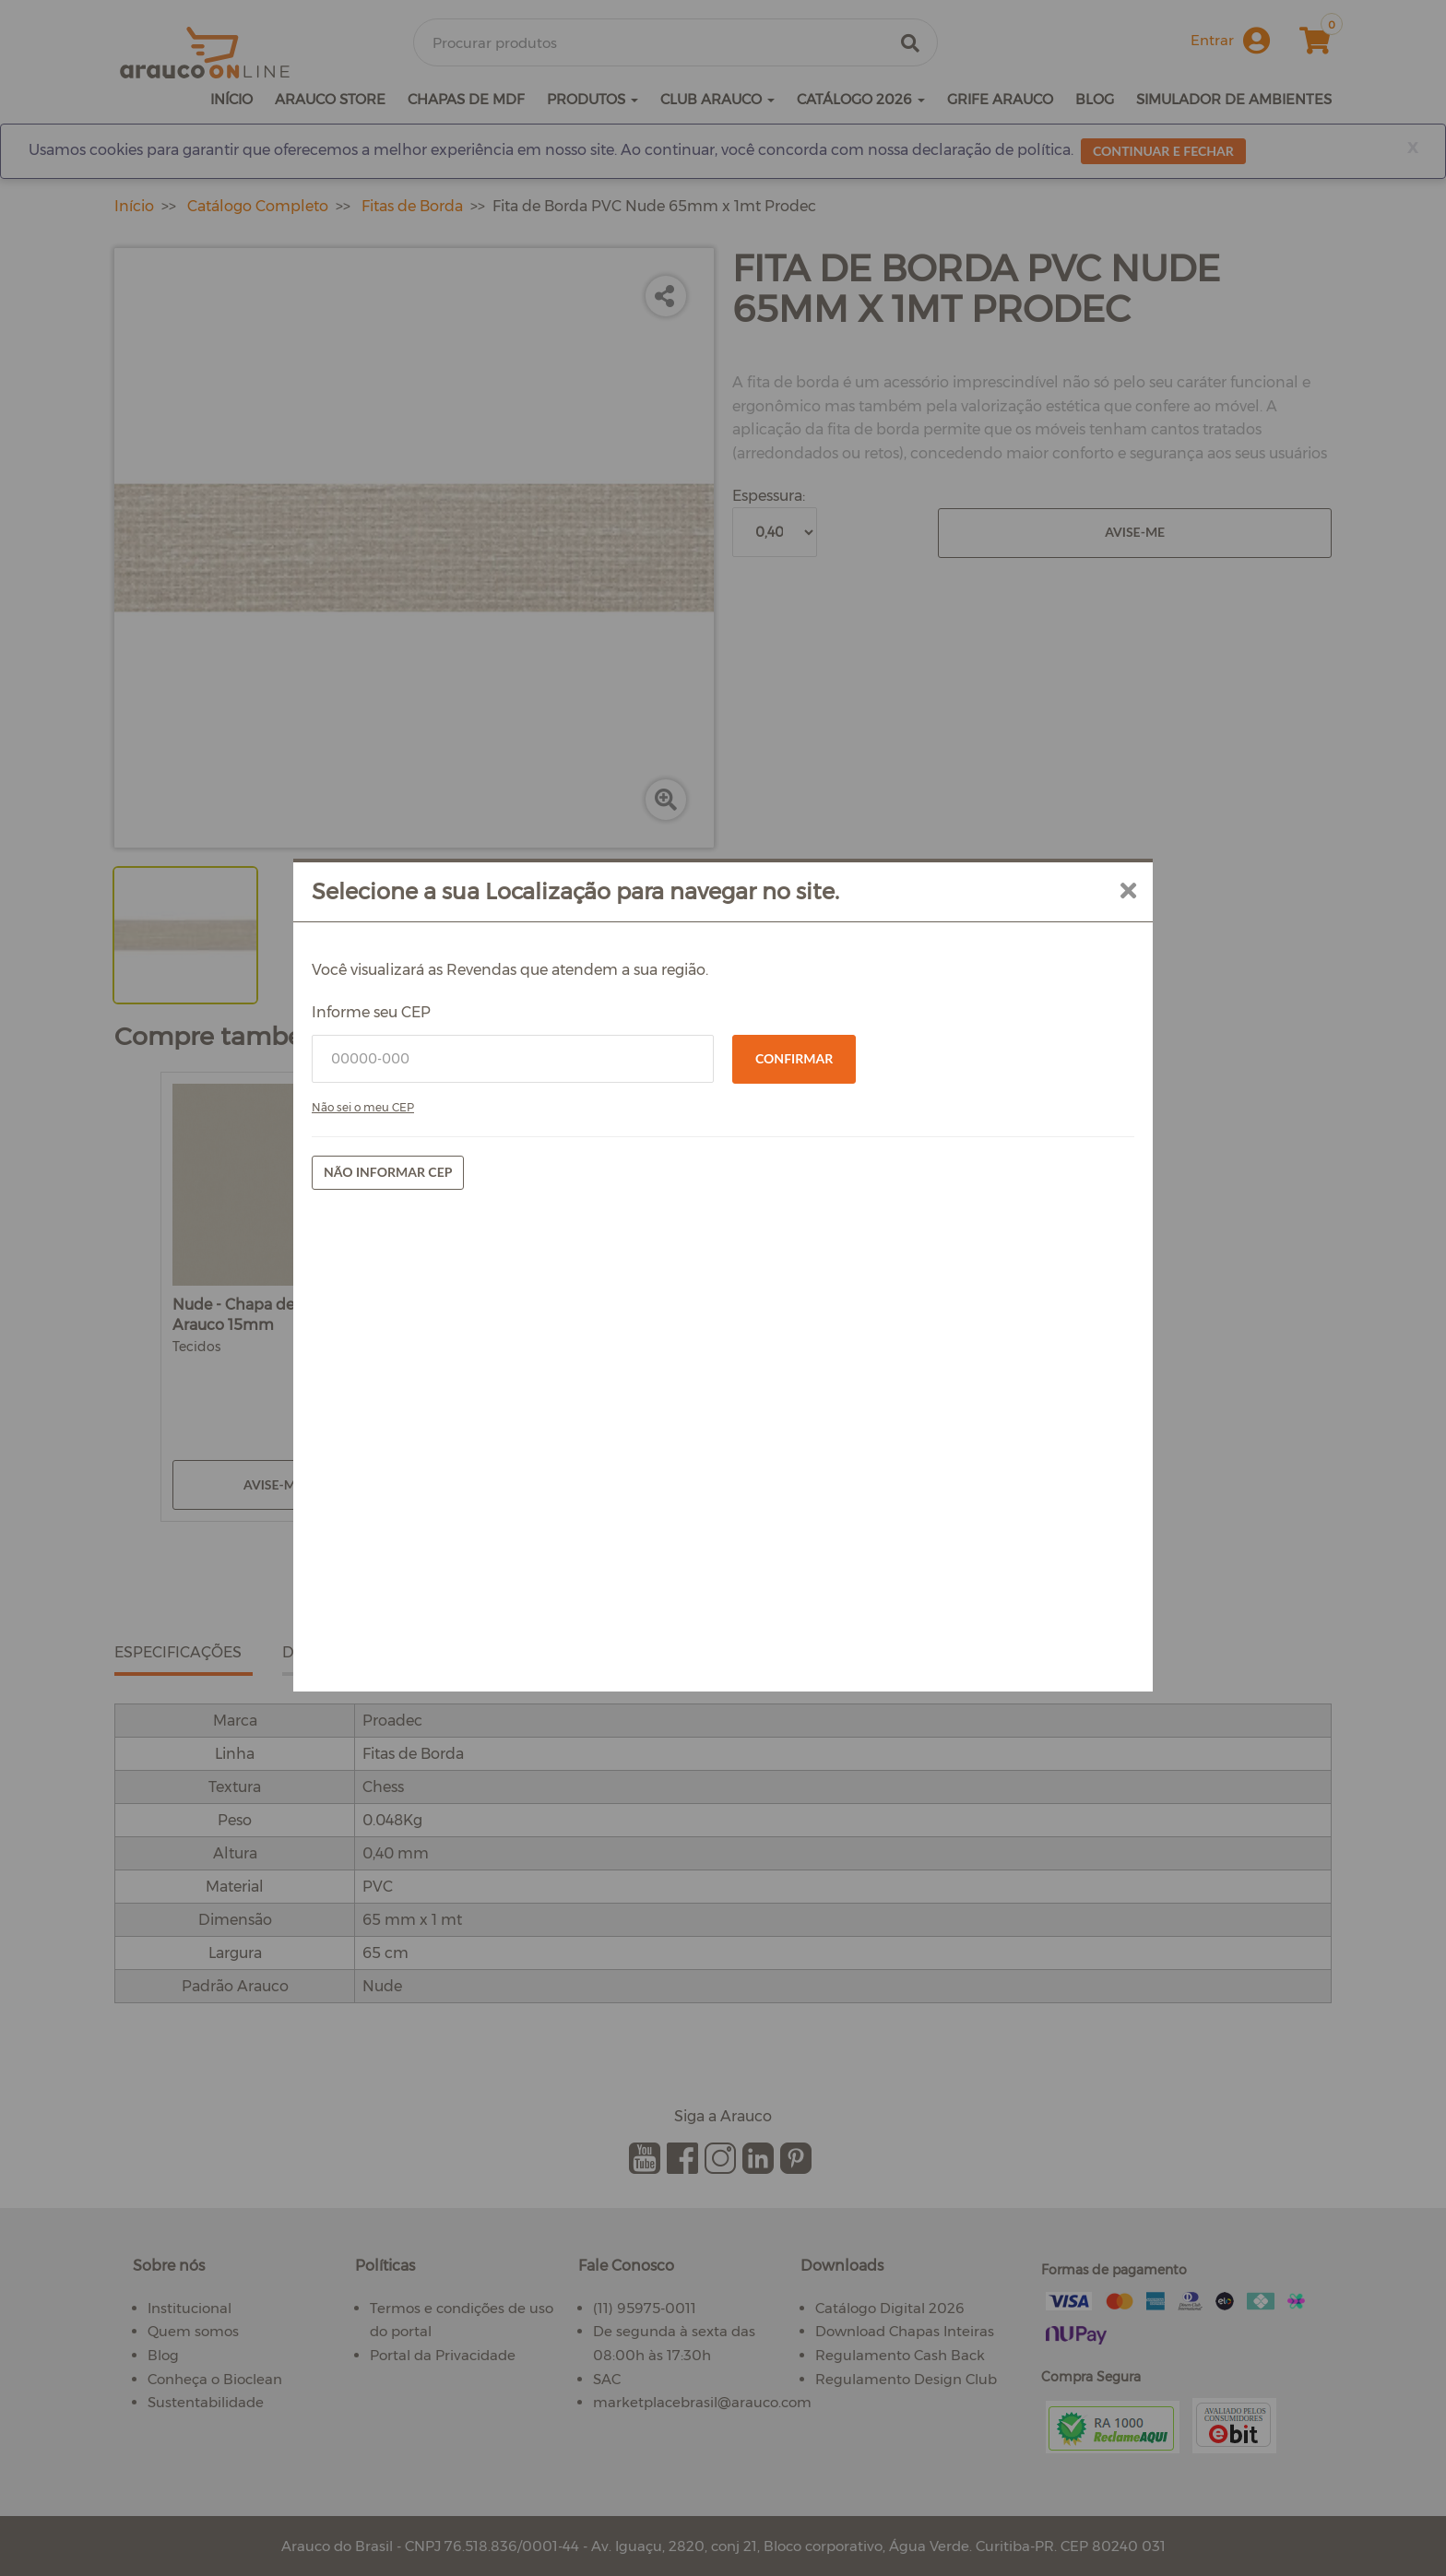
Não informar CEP (508, 1413)
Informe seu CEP (491, 1254)
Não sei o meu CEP (483, 1349)
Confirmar (794, 1300)
